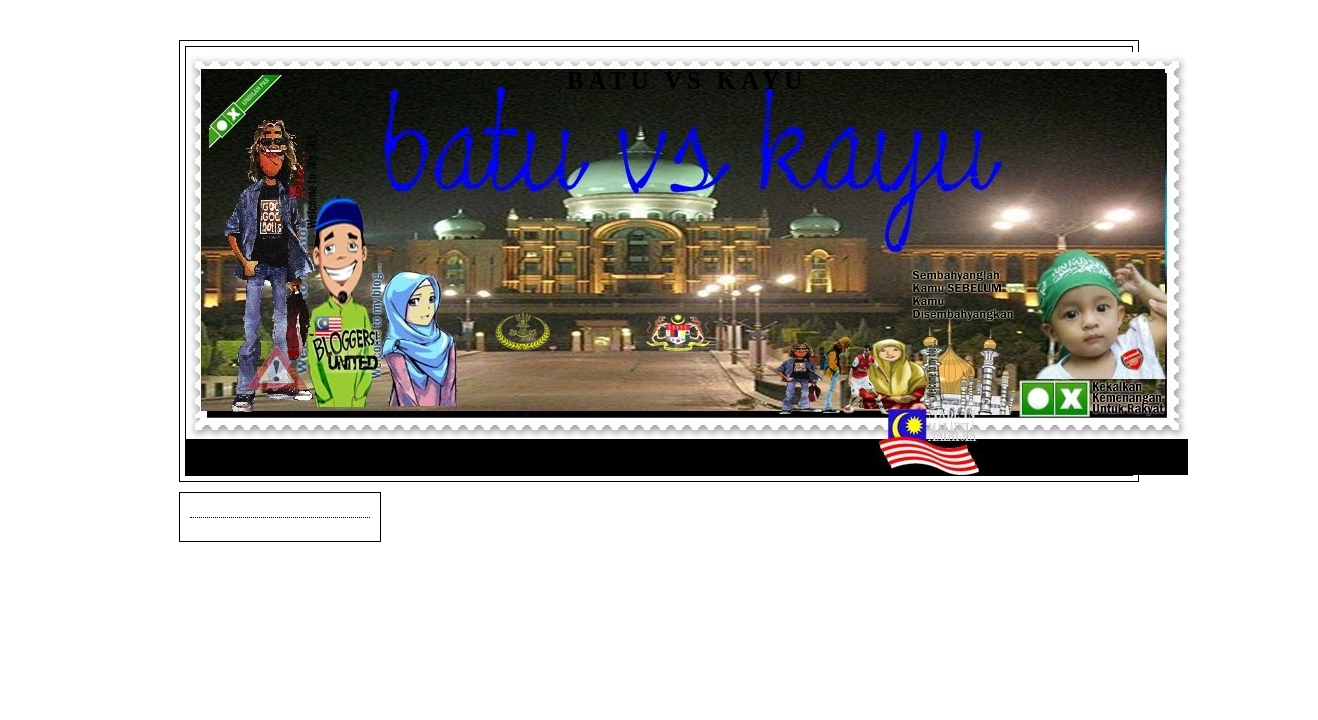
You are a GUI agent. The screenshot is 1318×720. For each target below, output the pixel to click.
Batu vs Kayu (687, 80)
